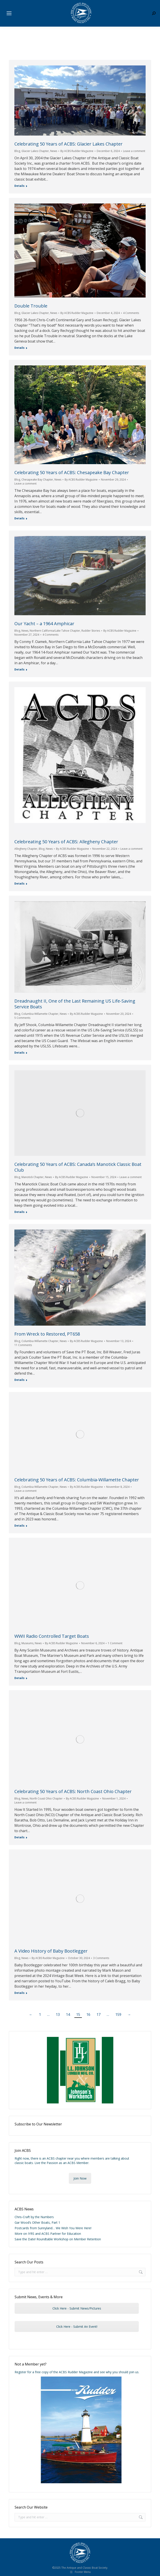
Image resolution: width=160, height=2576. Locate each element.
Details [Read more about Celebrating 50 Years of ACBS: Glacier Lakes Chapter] (19, 186)
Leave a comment (134, 151)
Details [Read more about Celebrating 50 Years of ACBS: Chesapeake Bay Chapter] (19, 518)
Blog (17, 151)
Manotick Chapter (32, 1177)
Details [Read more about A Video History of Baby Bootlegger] (19, 1993)
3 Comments (101, 1958)
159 (118, 2014)
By (76, 151)
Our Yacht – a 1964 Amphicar (44, 624)
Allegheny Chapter (25, 849)
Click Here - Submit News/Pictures (76, 2308)
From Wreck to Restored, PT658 (47, 1334)
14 (68, 2014)
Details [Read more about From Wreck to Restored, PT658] (19, 1380)
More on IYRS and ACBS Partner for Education (48, 2233)
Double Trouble (30, 306)
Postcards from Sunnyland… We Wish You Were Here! (53, 2228)
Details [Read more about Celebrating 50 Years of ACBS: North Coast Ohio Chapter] (19, 1837)
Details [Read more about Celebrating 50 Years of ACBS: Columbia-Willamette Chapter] (19, 1525)
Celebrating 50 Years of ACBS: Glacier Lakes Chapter (68, 144)
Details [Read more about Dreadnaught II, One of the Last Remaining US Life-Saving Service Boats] (19, 1052)
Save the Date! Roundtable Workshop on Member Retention (58, 2239)
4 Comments (131, 313)
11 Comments (23, 1345)
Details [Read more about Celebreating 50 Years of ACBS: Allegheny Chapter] (19, 883)
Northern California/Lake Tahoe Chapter (55, 631)
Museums (27, 1643)
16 (88, 2014)
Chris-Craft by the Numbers (34, 2217)
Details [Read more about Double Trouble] (19, 348)
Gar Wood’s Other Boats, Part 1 (37, 2222)
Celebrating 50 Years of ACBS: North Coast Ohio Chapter (73, 1791)
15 (78, 2014)
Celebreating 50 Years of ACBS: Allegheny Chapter (66, 842)
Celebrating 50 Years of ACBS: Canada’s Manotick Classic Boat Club (77, 1167)
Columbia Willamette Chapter (39, 1014)
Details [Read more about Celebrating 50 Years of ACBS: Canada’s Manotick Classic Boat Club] (19, 1212)
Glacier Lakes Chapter (35, 151)
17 (98, 2014)
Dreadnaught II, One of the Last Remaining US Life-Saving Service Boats (74, 1004)
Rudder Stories (90, 631)
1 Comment (115, 1643)
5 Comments (22, 1018)
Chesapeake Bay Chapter (37, 479)
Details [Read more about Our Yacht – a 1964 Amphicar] (19, 669)
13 (58, 2014)
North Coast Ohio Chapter (46, 1798)
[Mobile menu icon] (9, 13)
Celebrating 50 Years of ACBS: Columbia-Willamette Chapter (76, 1480)
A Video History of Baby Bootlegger (51, 1951)
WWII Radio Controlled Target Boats (51, 1636)
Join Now (80, 2178)
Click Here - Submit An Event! (76, 2326)
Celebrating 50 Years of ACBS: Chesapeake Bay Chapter (71, 472)
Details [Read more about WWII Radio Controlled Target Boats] (19, 1678)
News (53, 151)
